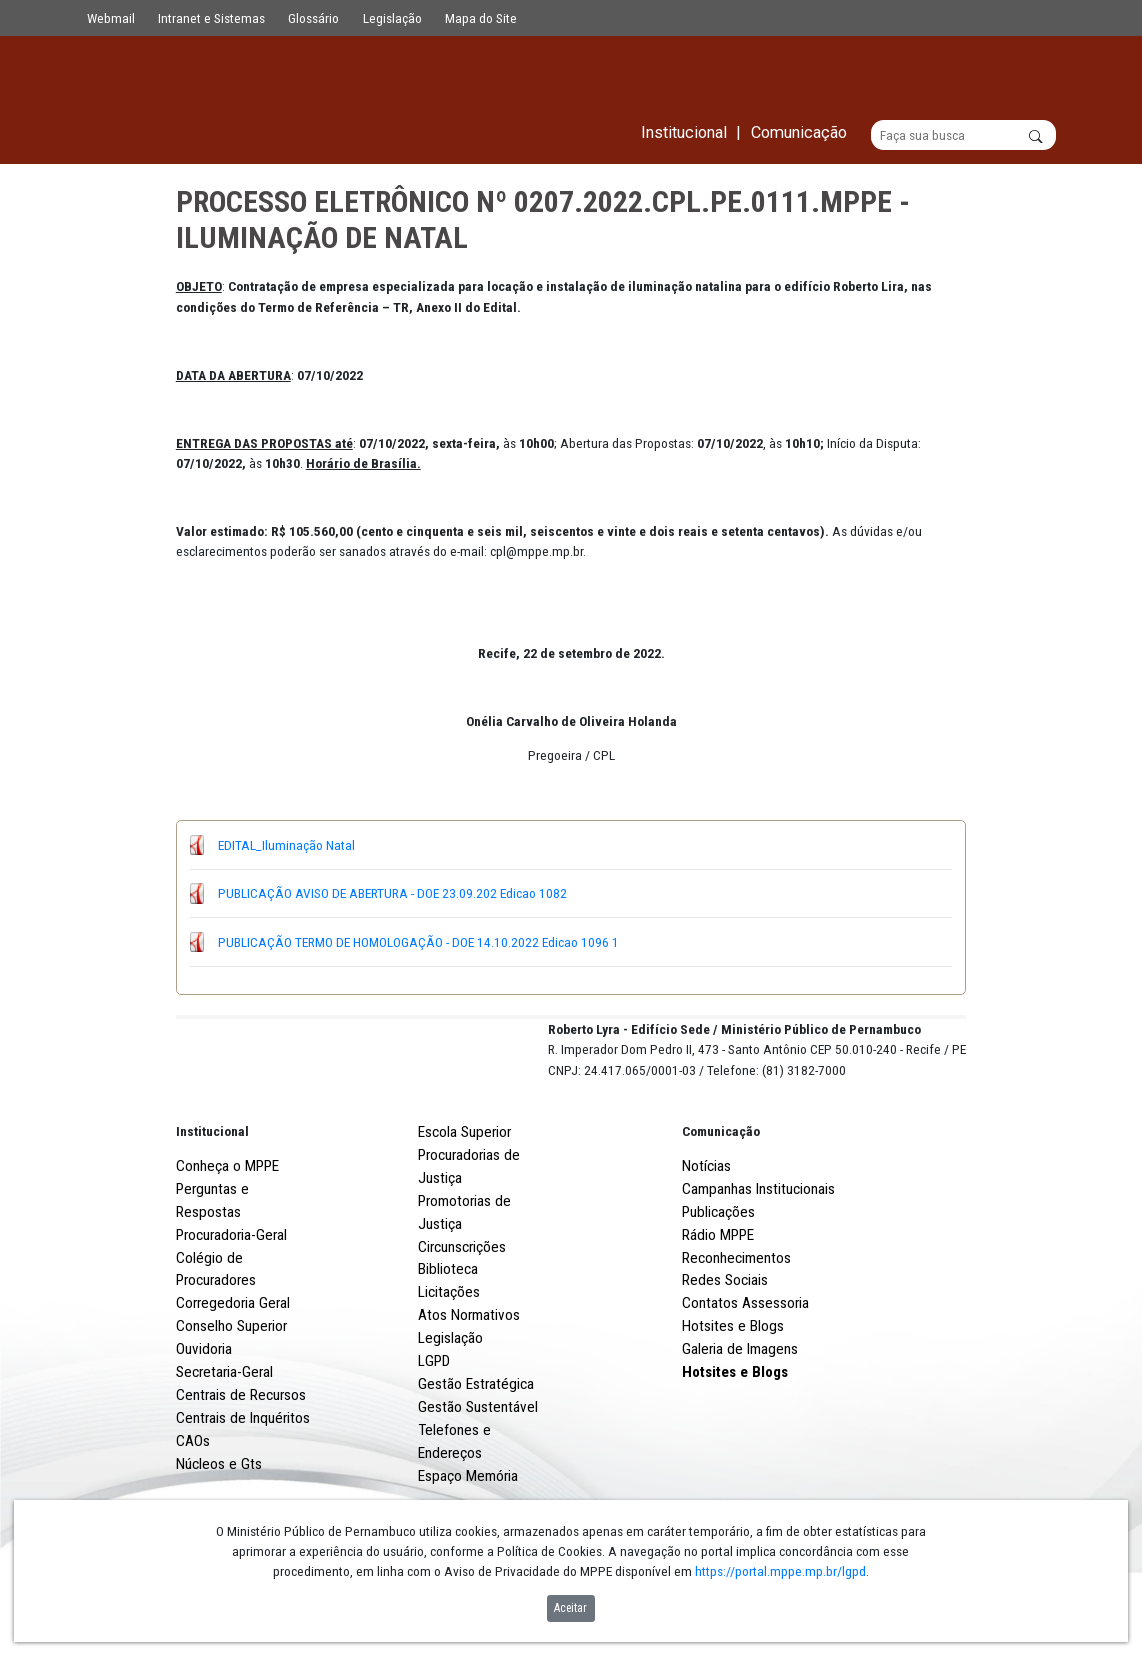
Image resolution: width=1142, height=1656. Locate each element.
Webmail (111, 18)
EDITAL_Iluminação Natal (286, 845)
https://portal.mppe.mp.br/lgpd (780, 1571)
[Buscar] (963, 136)
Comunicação (721, 1205)
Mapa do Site (481, 18)
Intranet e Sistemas (211, 18)
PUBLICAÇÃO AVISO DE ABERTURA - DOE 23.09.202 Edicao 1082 (392, 894)
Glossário (313, 18)
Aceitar (570, 1608)
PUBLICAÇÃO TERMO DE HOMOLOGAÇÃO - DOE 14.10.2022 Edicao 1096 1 (418, 942)
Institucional (212, 1205)
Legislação (392, 18)
